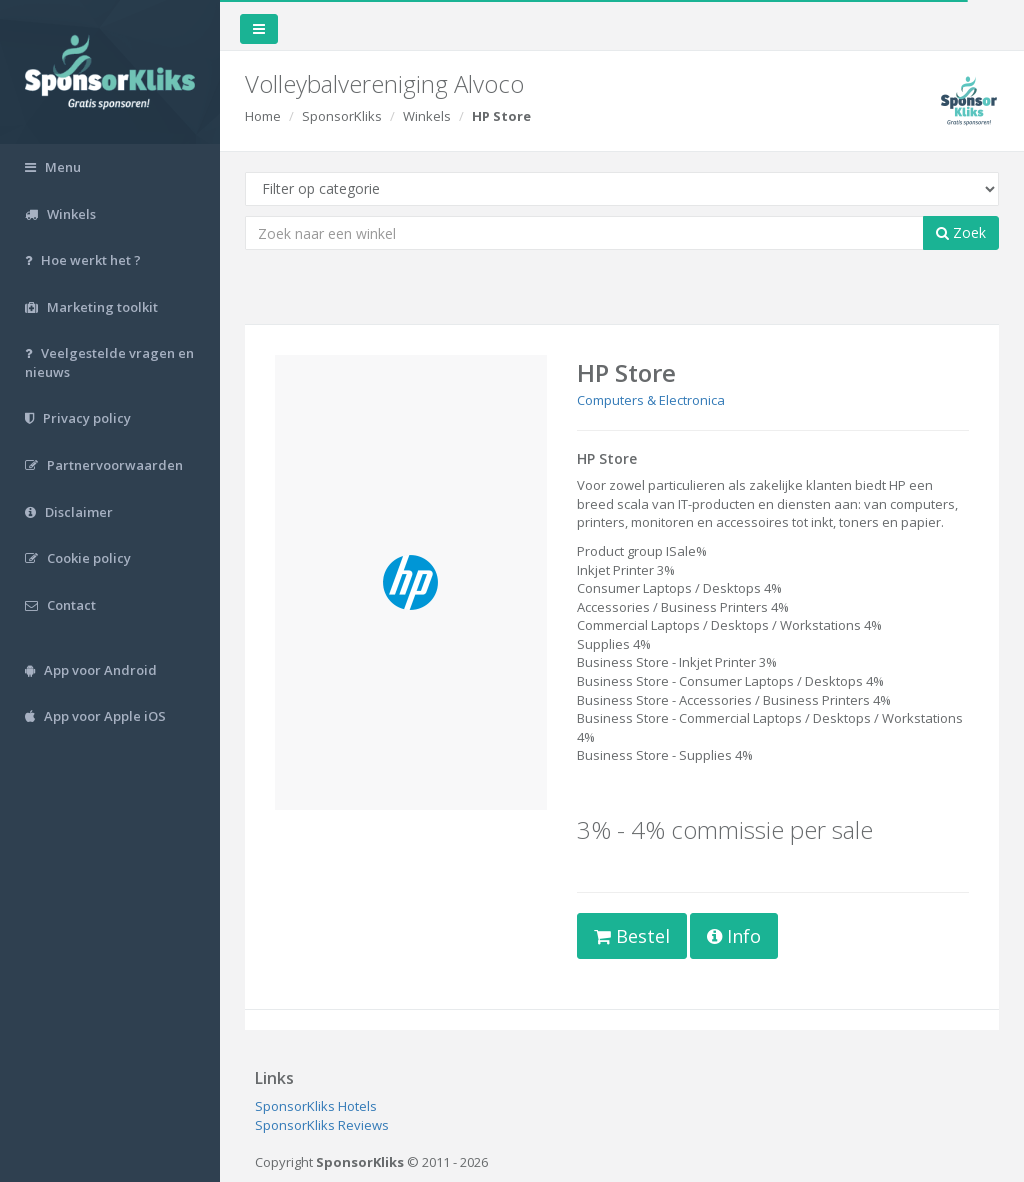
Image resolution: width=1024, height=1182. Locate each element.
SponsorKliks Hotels (316, 1106)
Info (734, 936)
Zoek (961, 232)
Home (263, 116)
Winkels (427, 116)
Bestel (632, 936)
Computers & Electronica (651, 400)
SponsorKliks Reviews (322, 1125)
